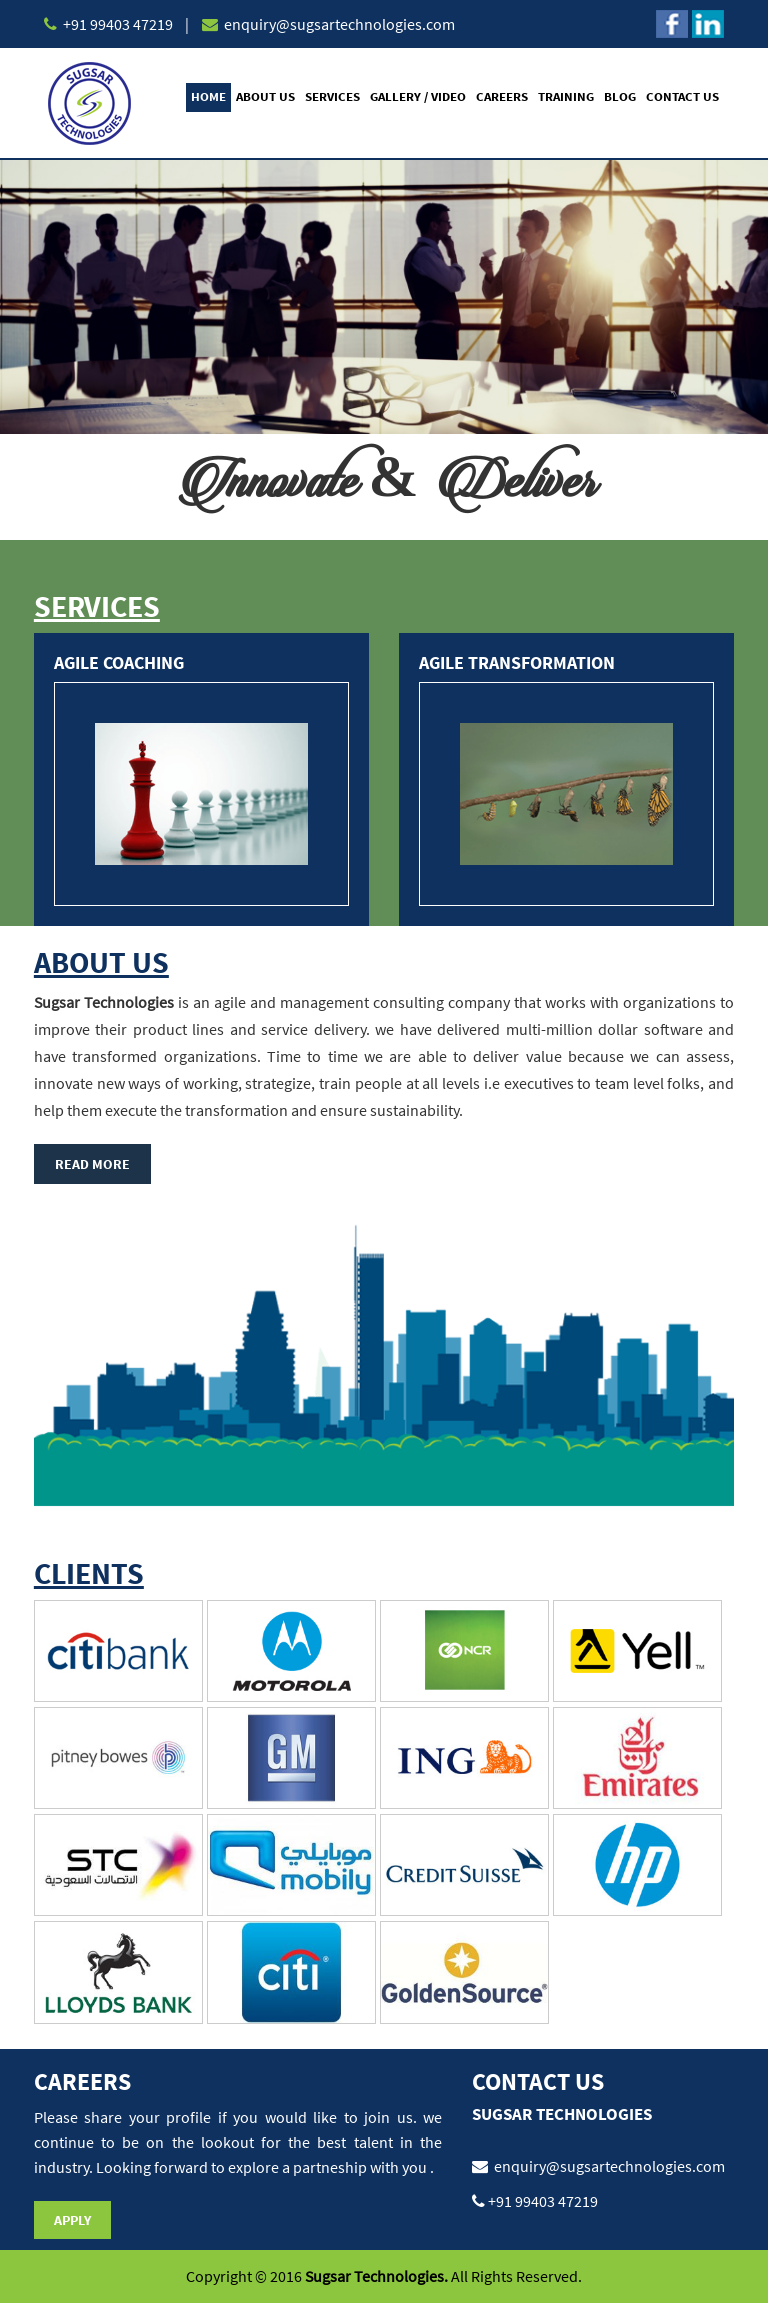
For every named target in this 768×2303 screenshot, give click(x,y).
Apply (72, 2220)
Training (566, 96)
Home (208, 96)
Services (332, 96)
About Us (265, 96)
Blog (620, 96)
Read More (92, 1164)
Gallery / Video (418, 96)
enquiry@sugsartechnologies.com (338, 24)
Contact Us (682, 96)
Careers (502, 96)
